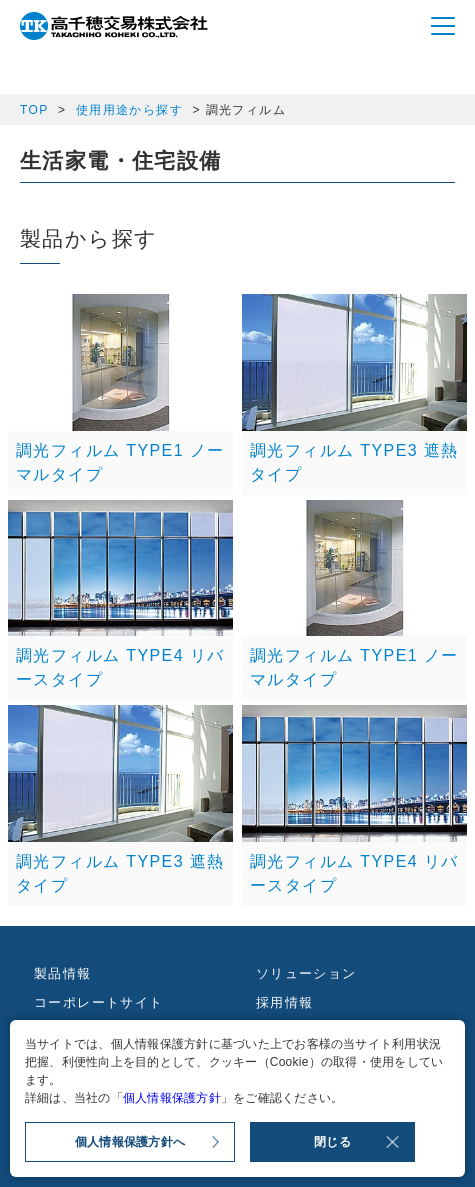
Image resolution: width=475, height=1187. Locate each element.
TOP (34, 110)
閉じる (332, 1142)
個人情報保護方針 (172, 1098)
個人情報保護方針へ (130, 1142)
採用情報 (285, 1002)
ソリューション (306, 973)
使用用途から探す (129, 110)
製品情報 (63, 973)
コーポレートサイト (99, 1002)
